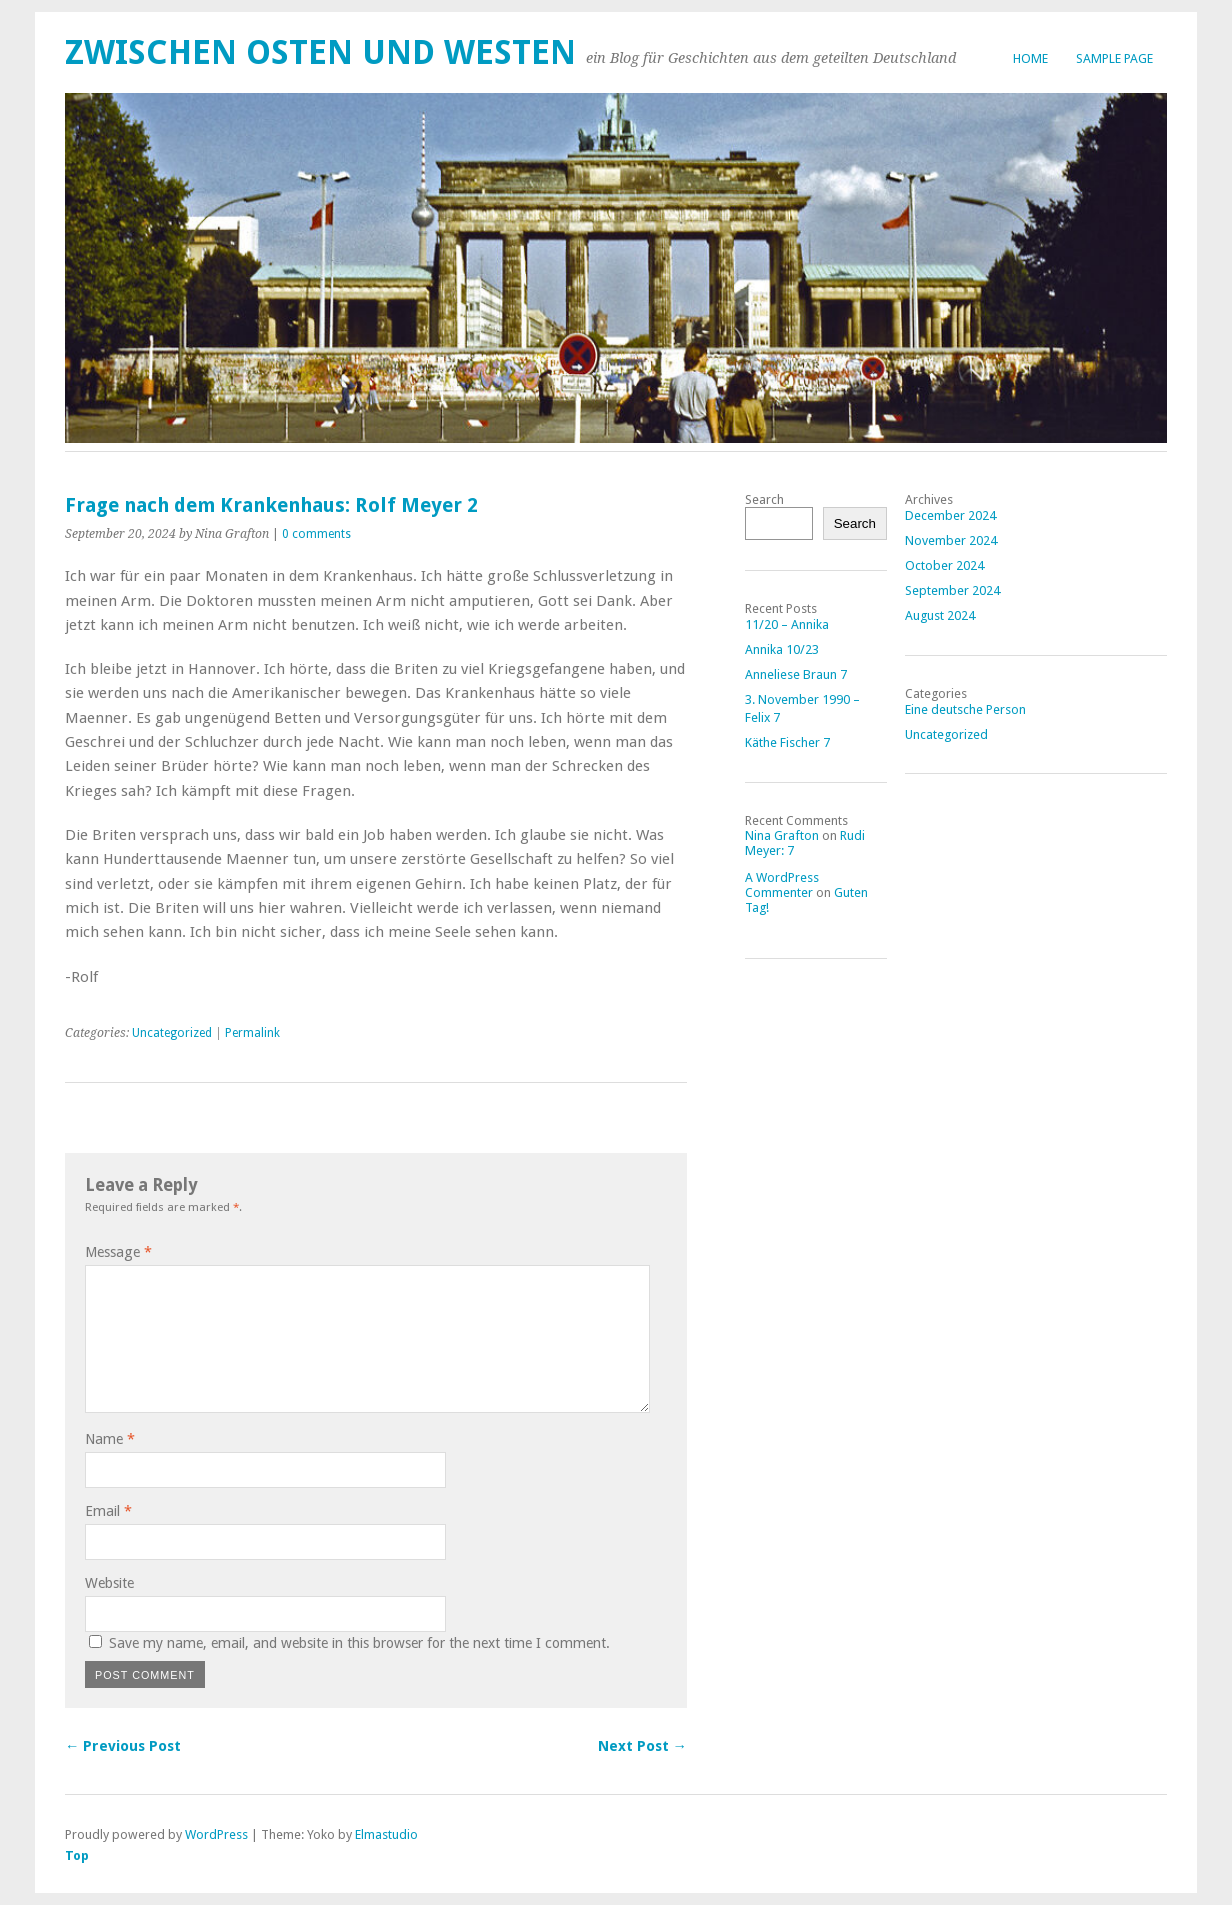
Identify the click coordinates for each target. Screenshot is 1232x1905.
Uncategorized (172, 1033)
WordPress (216, 1834)
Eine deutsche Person (965, 709)
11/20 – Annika (787, 624)
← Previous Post (123, 1746)
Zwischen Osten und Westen (320, 52)
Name (110, 1439)
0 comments (316, 534)
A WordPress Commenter (782, 885)
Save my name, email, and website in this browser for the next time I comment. (359, 1643)
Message (118, 1252)
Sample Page (1114, 58)
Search (764, 499)
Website (109, 1583)
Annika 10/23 (782, 649)
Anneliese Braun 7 (796, 674)
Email (108, 1511)
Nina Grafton (782, 835)
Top (77, 1855)
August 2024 (940, 615)
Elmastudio (386, 1834)
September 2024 (952, 590)
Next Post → (642, 1746)
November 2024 (951, 540)
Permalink (252, 1033)
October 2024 (944, 565)
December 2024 (950, 515)
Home (1030, 58)
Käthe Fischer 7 (787, 742)
